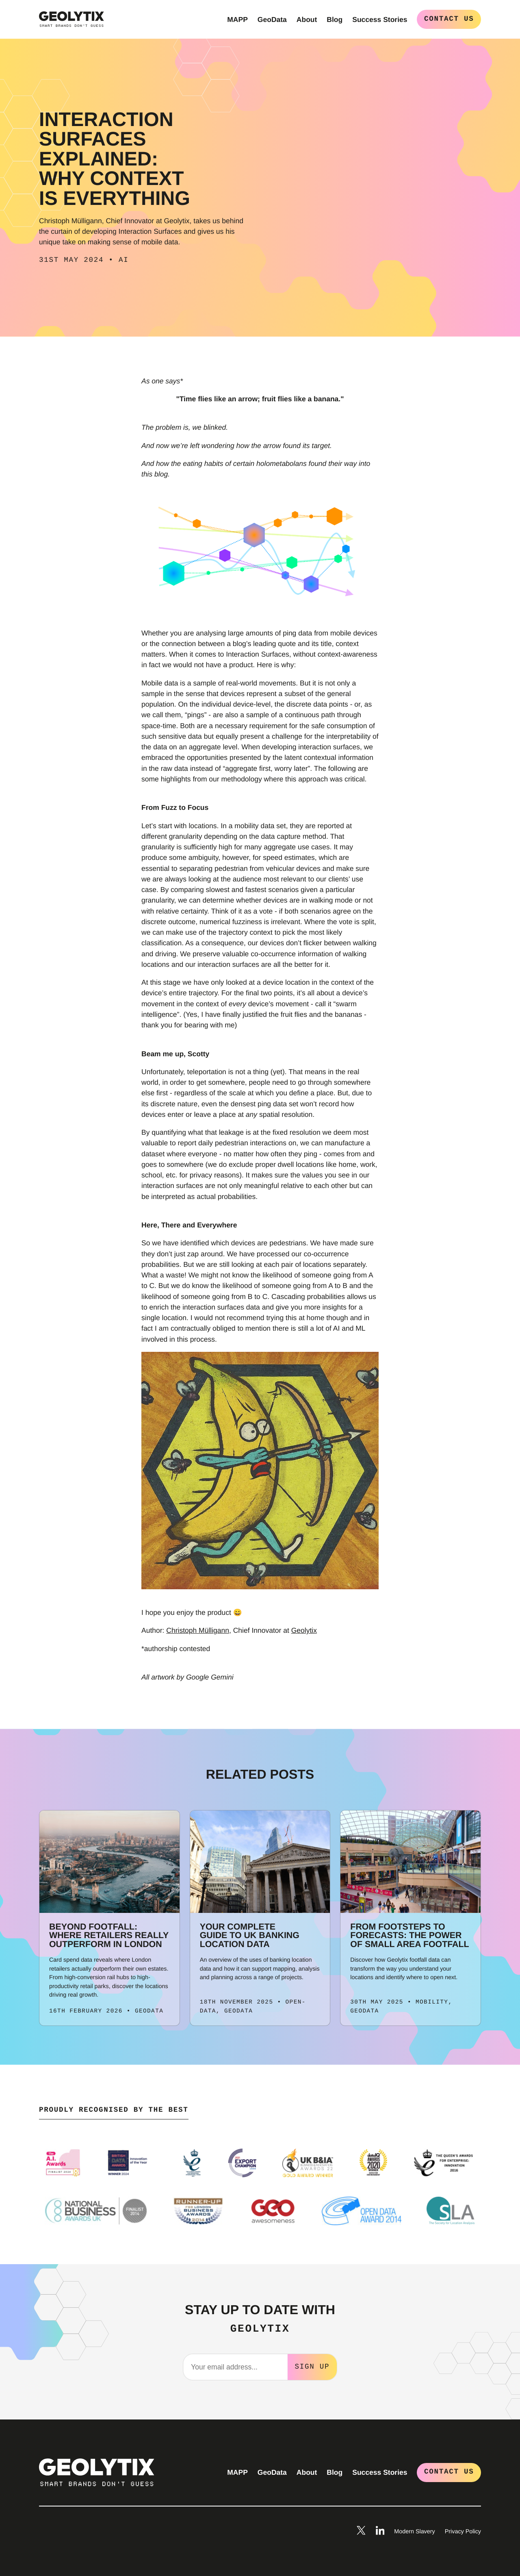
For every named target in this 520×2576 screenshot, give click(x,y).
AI (124, 260)
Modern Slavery (414, 2531)
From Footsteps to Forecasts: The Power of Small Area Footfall (409, 1935)
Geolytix (304, 1630)
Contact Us (449, 19)
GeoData (272, 19)
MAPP (237, 19)
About (307, 19)
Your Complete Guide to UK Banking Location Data (249, 1935)
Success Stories (379, 19)
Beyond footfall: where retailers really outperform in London (109, 1935)
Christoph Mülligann (197, 1630)
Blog (334, 19)
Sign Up (312, 2366)
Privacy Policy (463, 2531)
